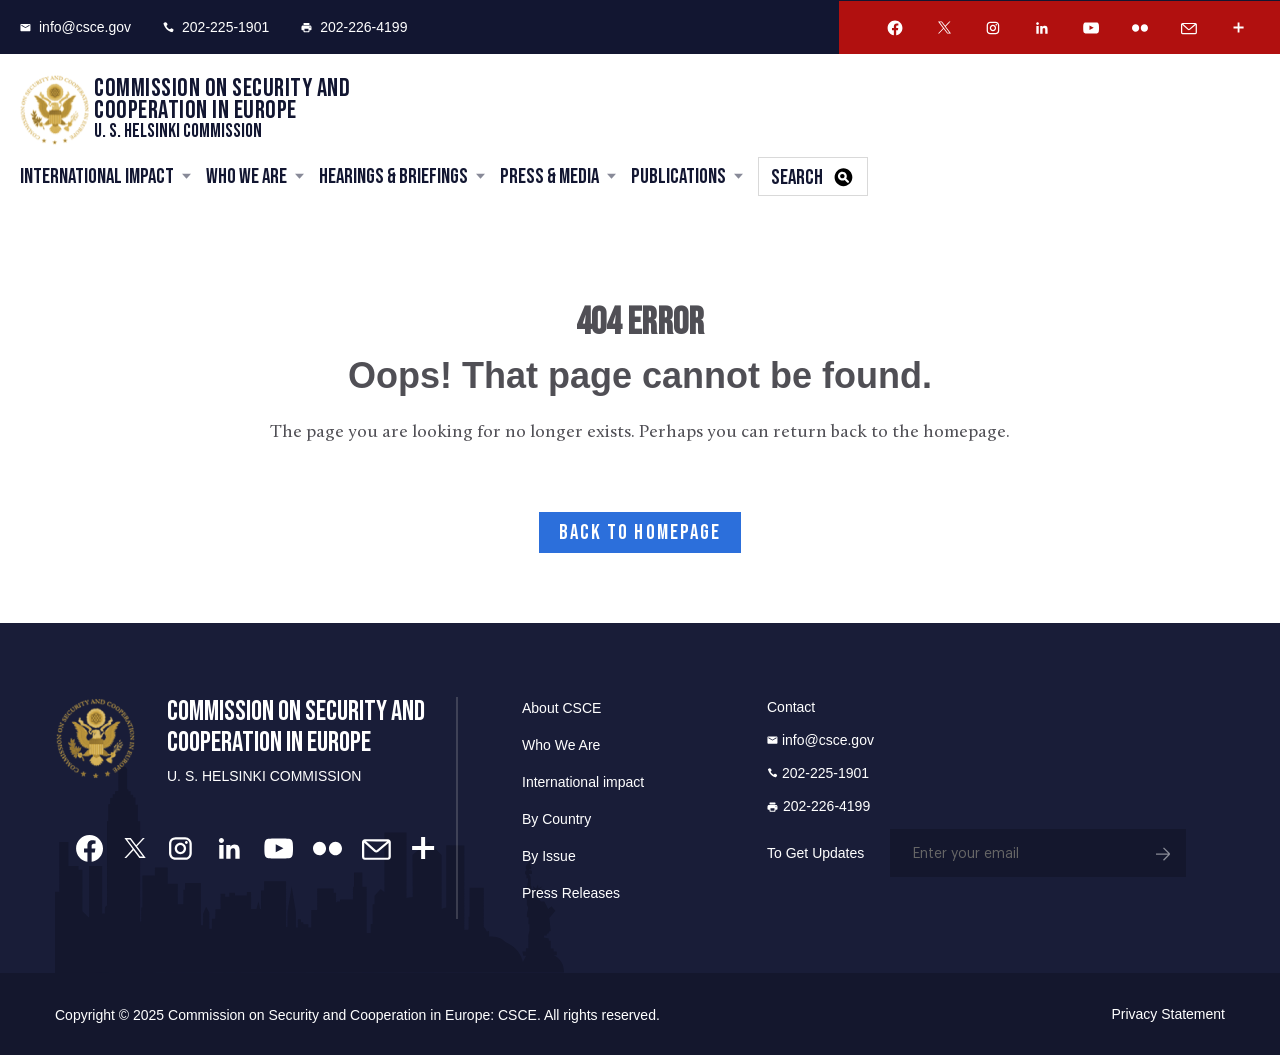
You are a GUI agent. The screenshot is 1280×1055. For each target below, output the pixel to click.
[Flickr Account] (1140, 28)
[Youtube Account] (1091, 28)
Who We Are (246, 176)
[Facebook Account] (895, 28)
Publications (678, 176)
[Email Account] (1189, 28)
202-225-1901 (216, 27)
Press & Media (549, 176)
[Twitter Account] (944, 28)
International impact (583, 782)
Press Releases (571, 893)
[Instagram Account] (993, 28)
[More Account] (1238, 28)
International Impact (97, 176)
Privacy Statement (1168, 1014)
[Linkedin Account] (1042, 28)
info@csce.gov (75, 27)
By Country (556, 819)
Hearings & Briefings (393, 176)
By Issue (549, 856)
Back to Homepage (640, 532)
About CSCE (561, 708)
